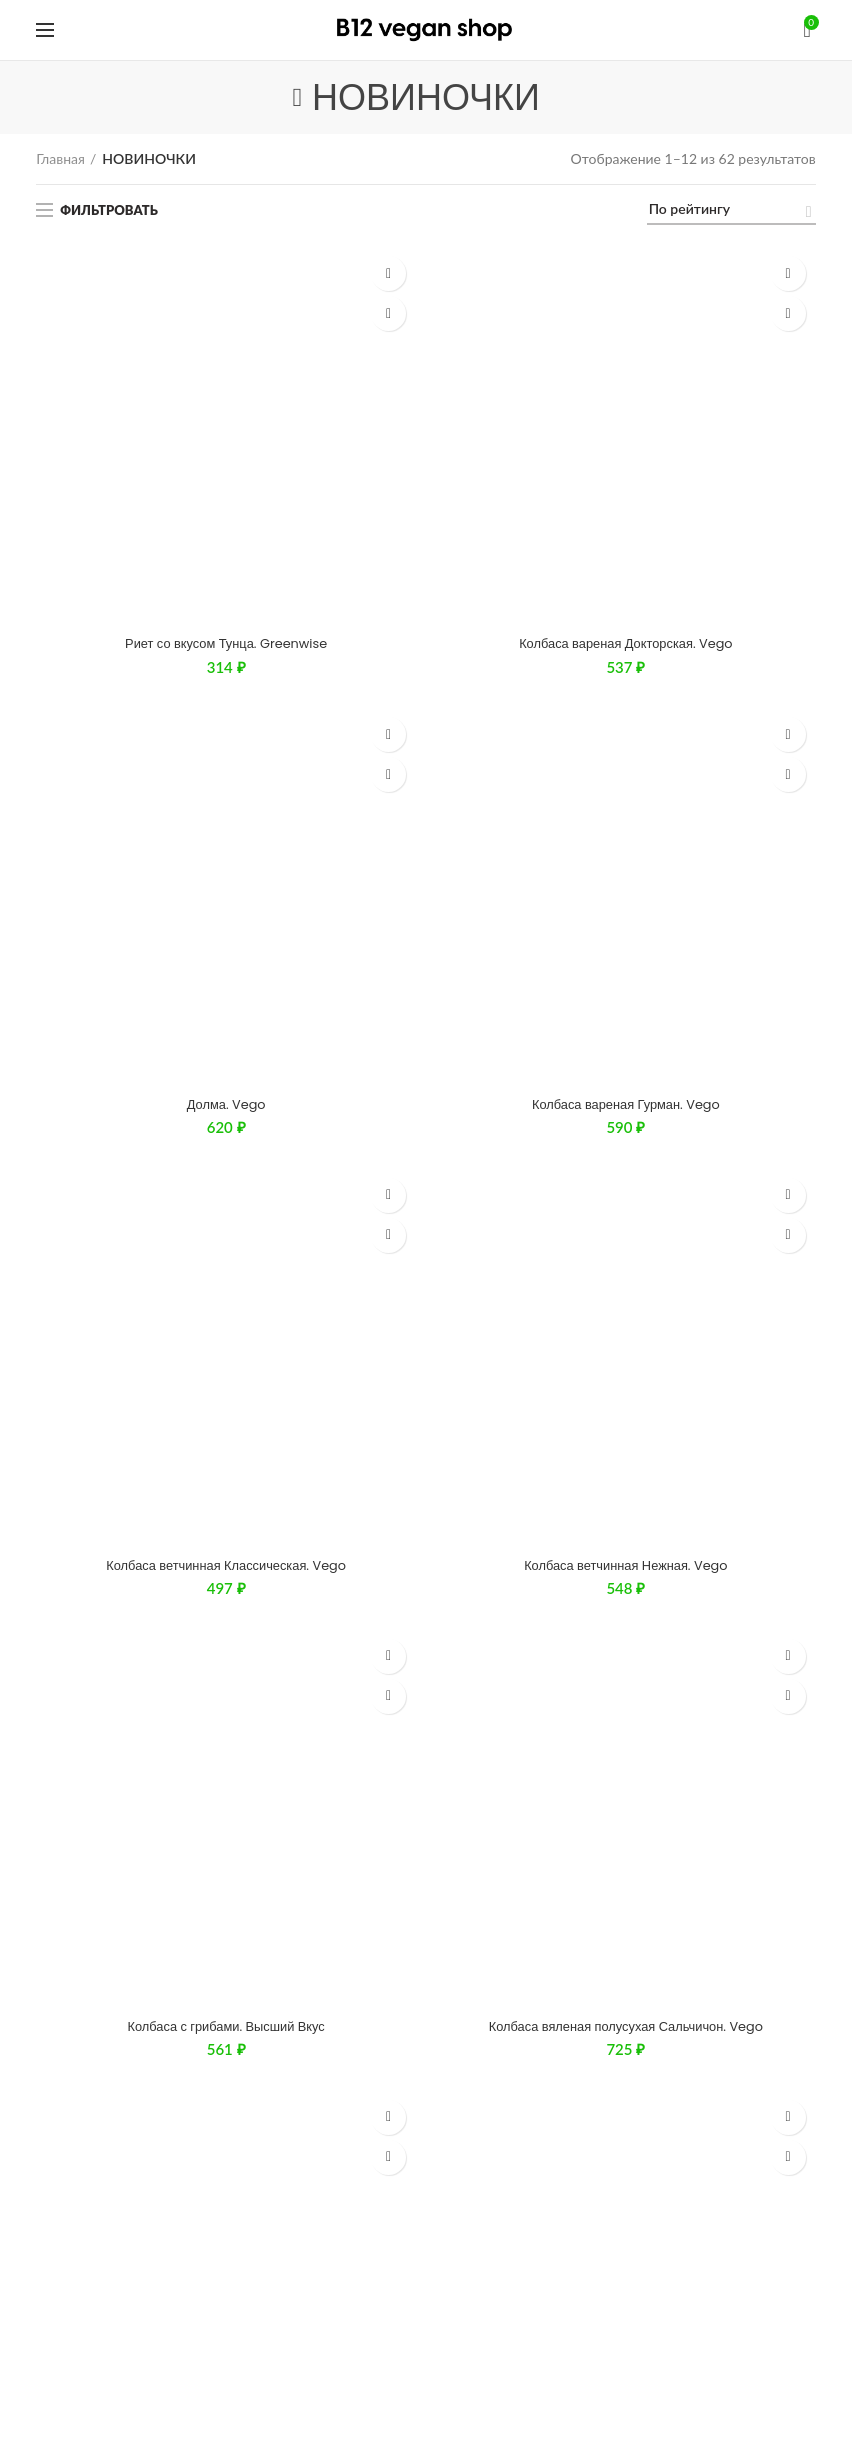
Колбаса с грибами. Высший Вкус (225, 596)
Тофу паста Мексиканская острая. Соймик (226, 802)
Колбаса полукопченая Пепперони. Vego (625, 699)
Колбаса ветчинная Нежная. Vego (626, 492)
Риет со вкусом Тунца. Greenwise (226, 286)
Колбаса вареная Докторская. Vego (625, 286)
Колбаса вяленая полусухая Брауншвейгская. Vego (226, 699)
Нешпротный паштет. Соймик (626, 802)
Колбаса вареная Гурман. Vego (625, 389)
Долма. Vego (226, 389)
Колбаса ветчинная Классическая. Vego (226, 492)
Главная (60, 158)
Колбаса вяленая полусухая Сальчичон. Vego (625, 596)
